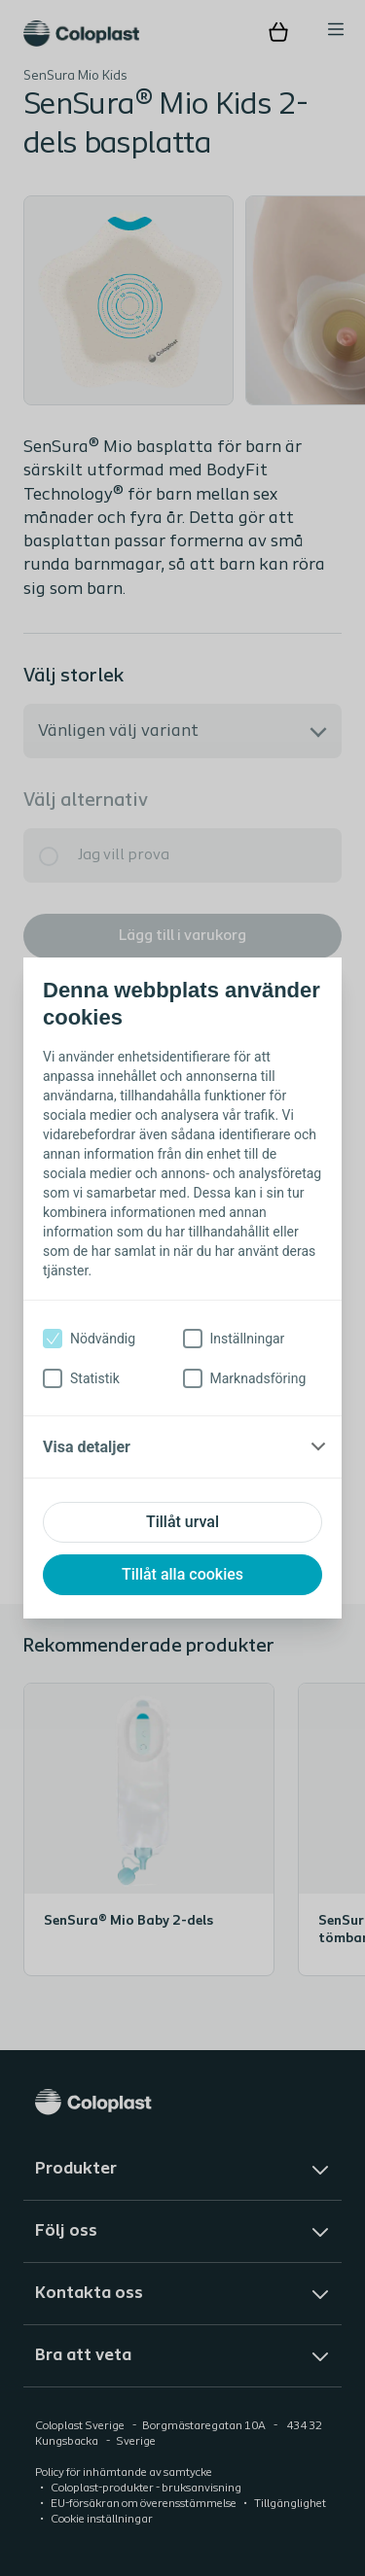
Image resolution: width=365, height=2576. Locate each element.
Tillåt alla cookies (182, 1574)
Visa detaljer (86, 1447)
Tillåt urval (182, 1522)
